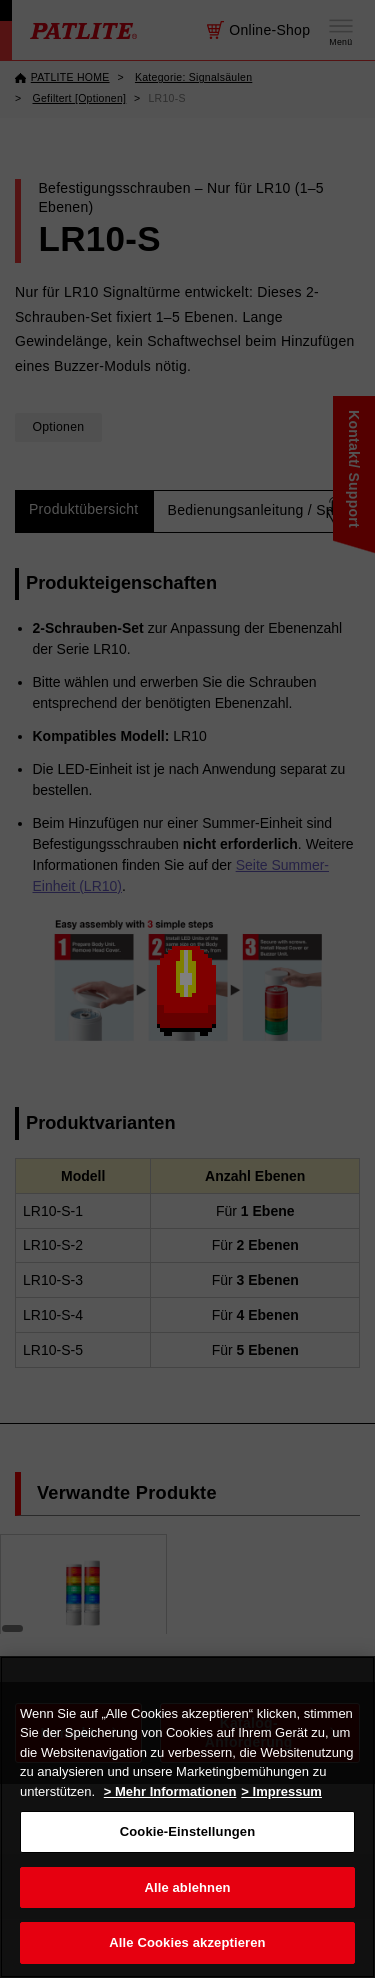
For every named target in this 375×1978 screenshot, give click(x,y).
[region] (187, 1817)
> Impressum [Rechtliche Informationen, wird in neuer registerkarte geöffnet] (281, 1791)
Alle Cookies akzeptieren (187, 1942)
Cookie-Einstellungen (188, 1831)
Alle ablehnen (187, 1887)
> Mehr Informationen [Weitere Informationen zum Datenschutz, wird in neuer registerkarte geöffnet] (170, 1791)
